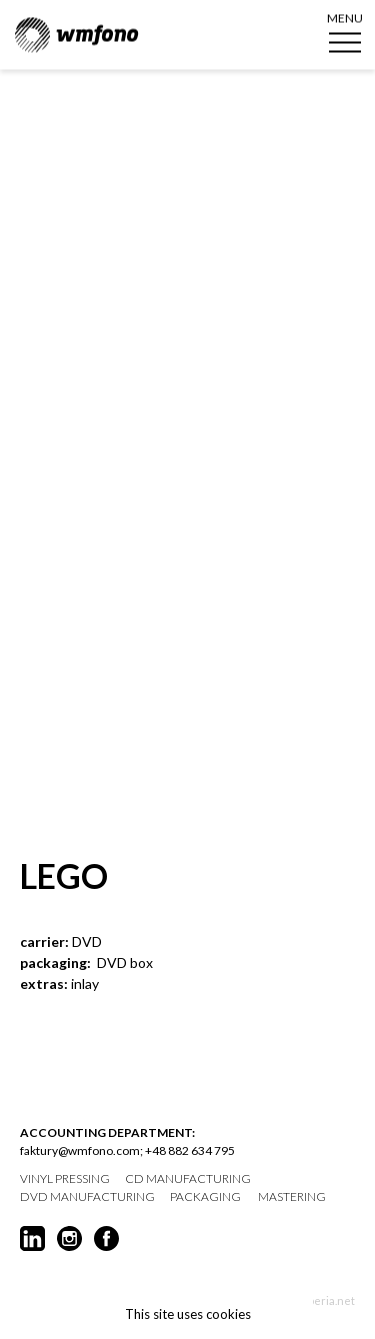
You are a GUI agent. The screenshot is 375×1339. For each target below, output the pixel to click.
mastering (292, 1197)
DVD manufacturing (87, 1197)
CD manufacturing (188, 1179)
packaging (205, 1197)
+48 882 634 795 (190, 1150)
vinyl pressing (65, 1179)
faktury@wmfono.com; (81, 1150)
